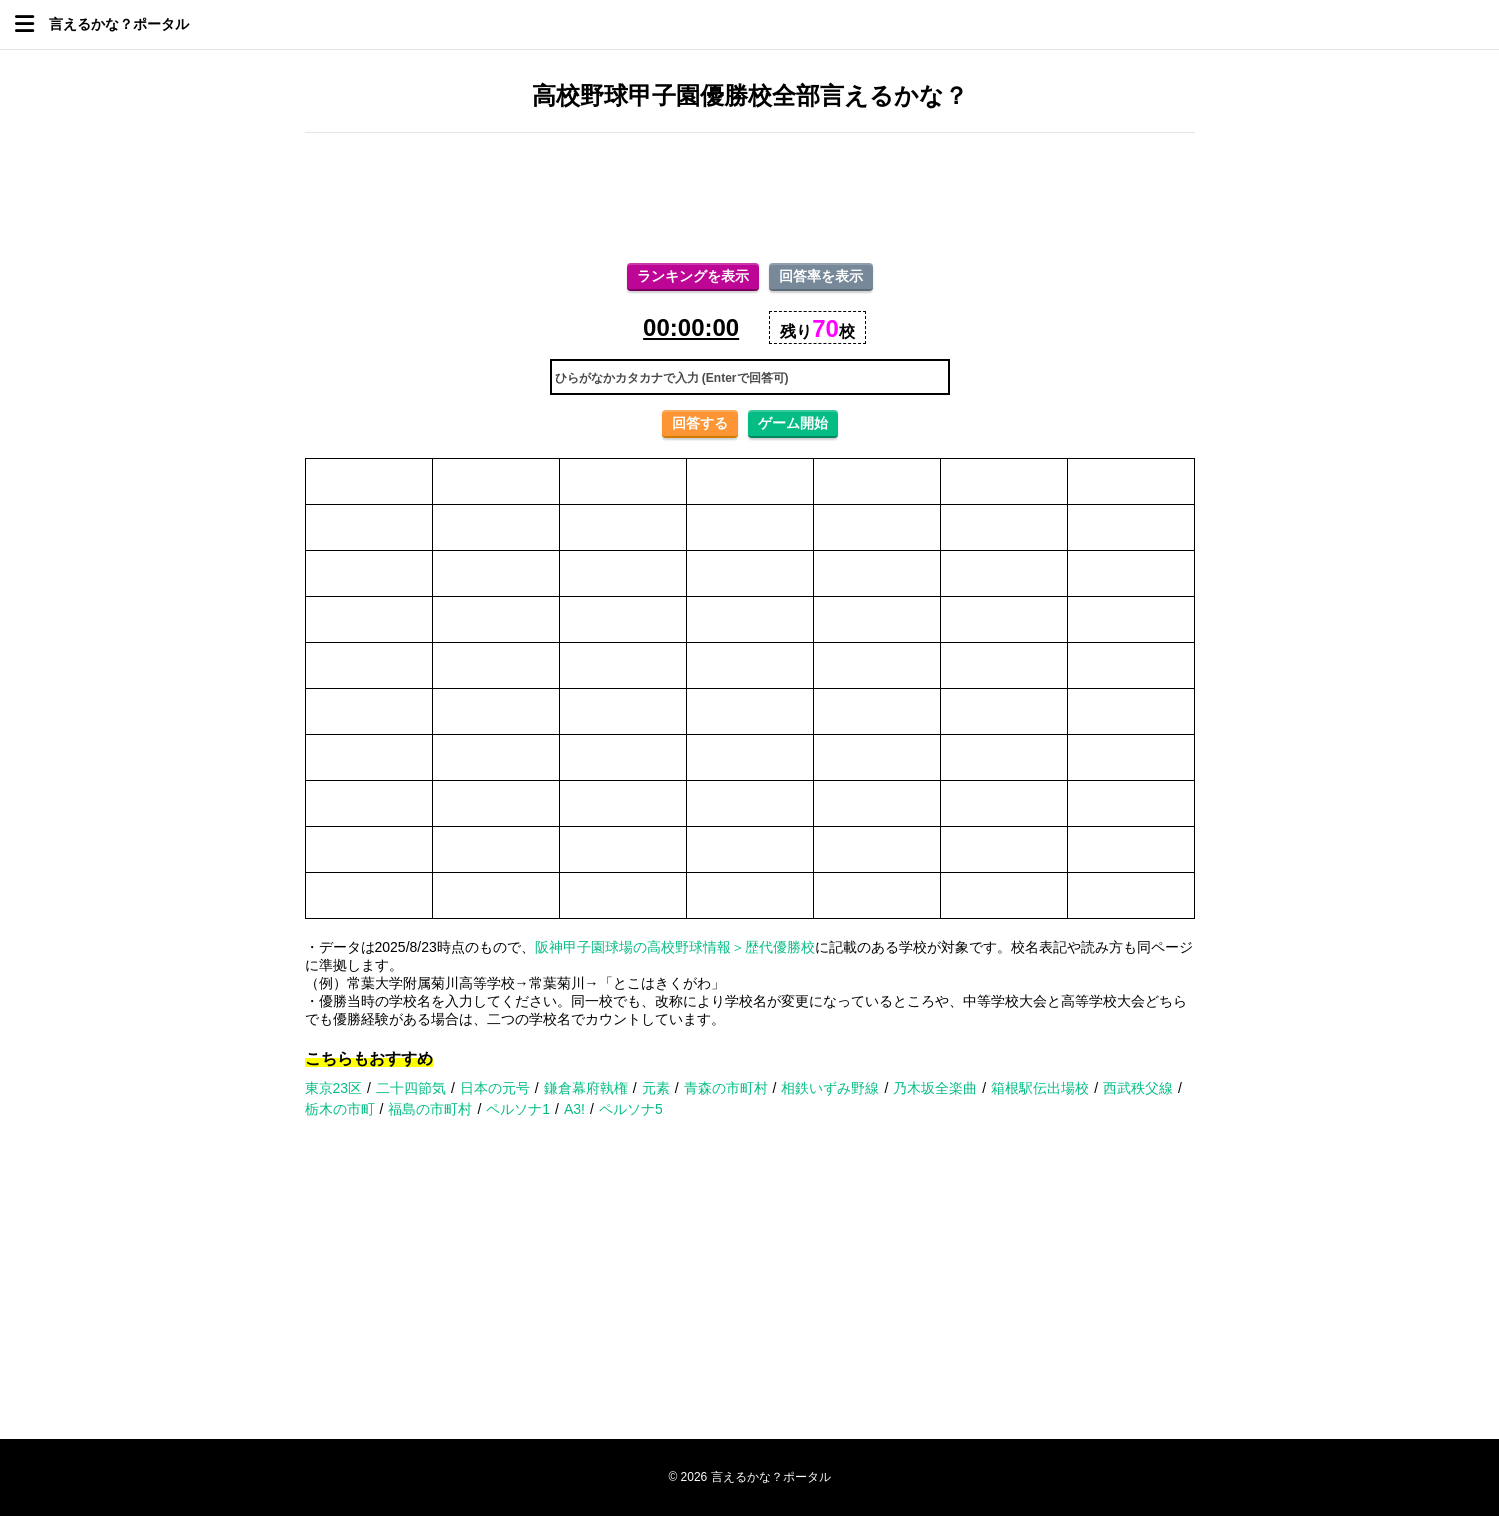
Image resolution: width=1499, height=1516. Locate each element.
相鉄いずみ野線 (830, 1088)
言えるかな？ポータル (119, 24)
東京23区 (334, 1088)
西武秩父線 (1138, 1088)
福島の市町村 (430, 1109)
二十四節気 (411, 1088)
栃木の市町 (340, 1109)
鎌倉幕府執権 (586, 1088)
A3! (574, 1109)
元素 (656, 1088)
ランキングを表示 (693, 276)
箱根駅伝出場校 (1040, 1088)
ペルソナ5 (631, 1109)
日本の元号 (495, 1088)
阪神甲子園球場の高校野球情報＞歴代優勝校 (675, 947)
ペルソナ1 (518, 1109)
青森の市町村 (726, 1088)
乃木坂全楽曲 (935, 1088)
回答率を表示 (821, 276)
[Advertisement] (750, 198)
